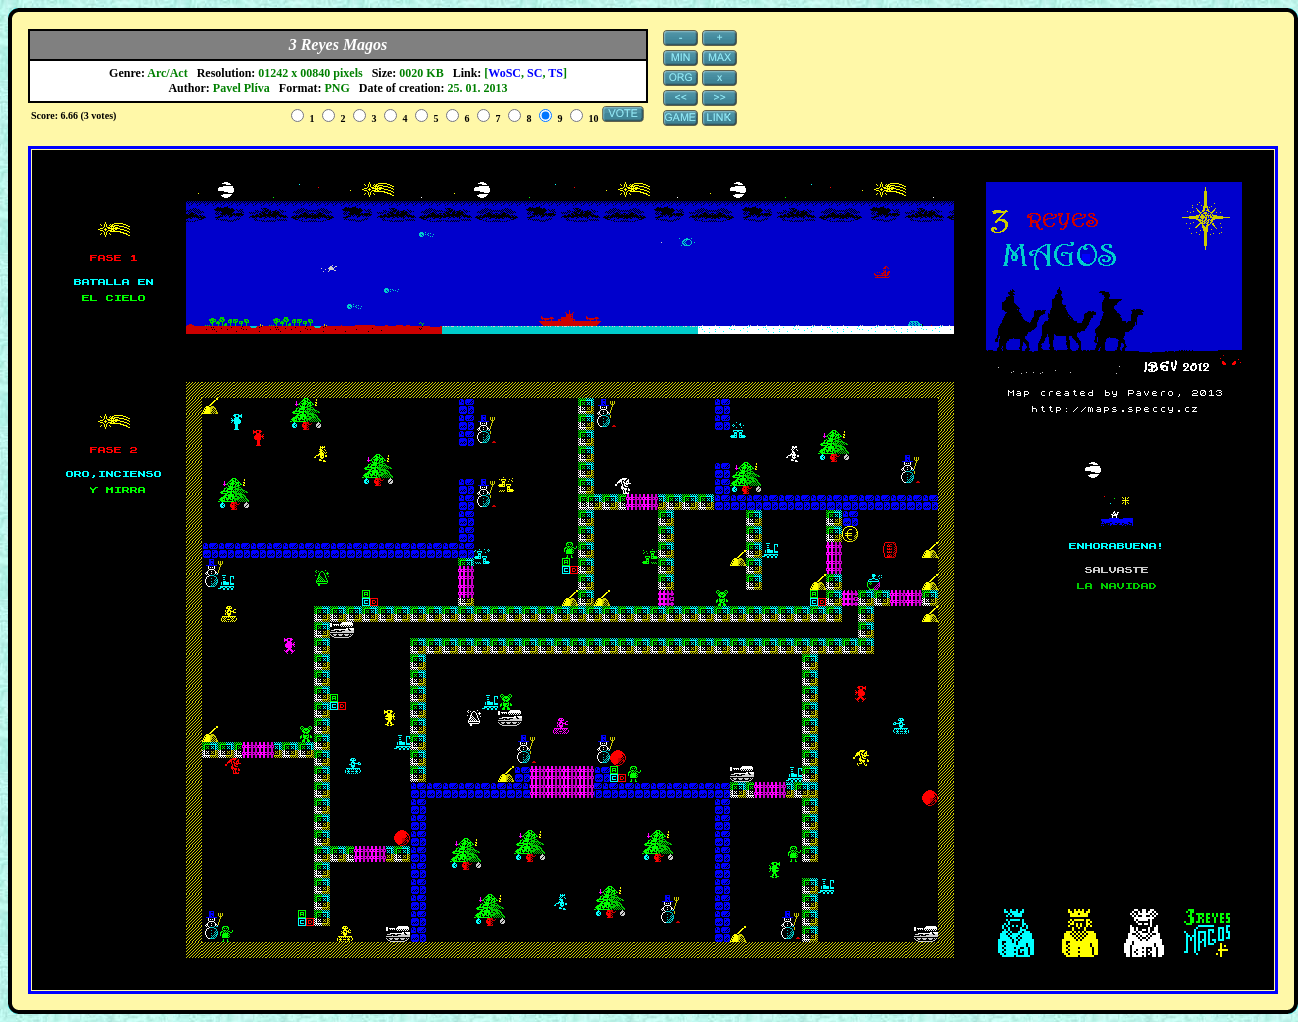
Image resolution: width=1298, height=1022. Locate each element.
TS (555, 73)
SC (534, 73)
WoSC (504, 73)
